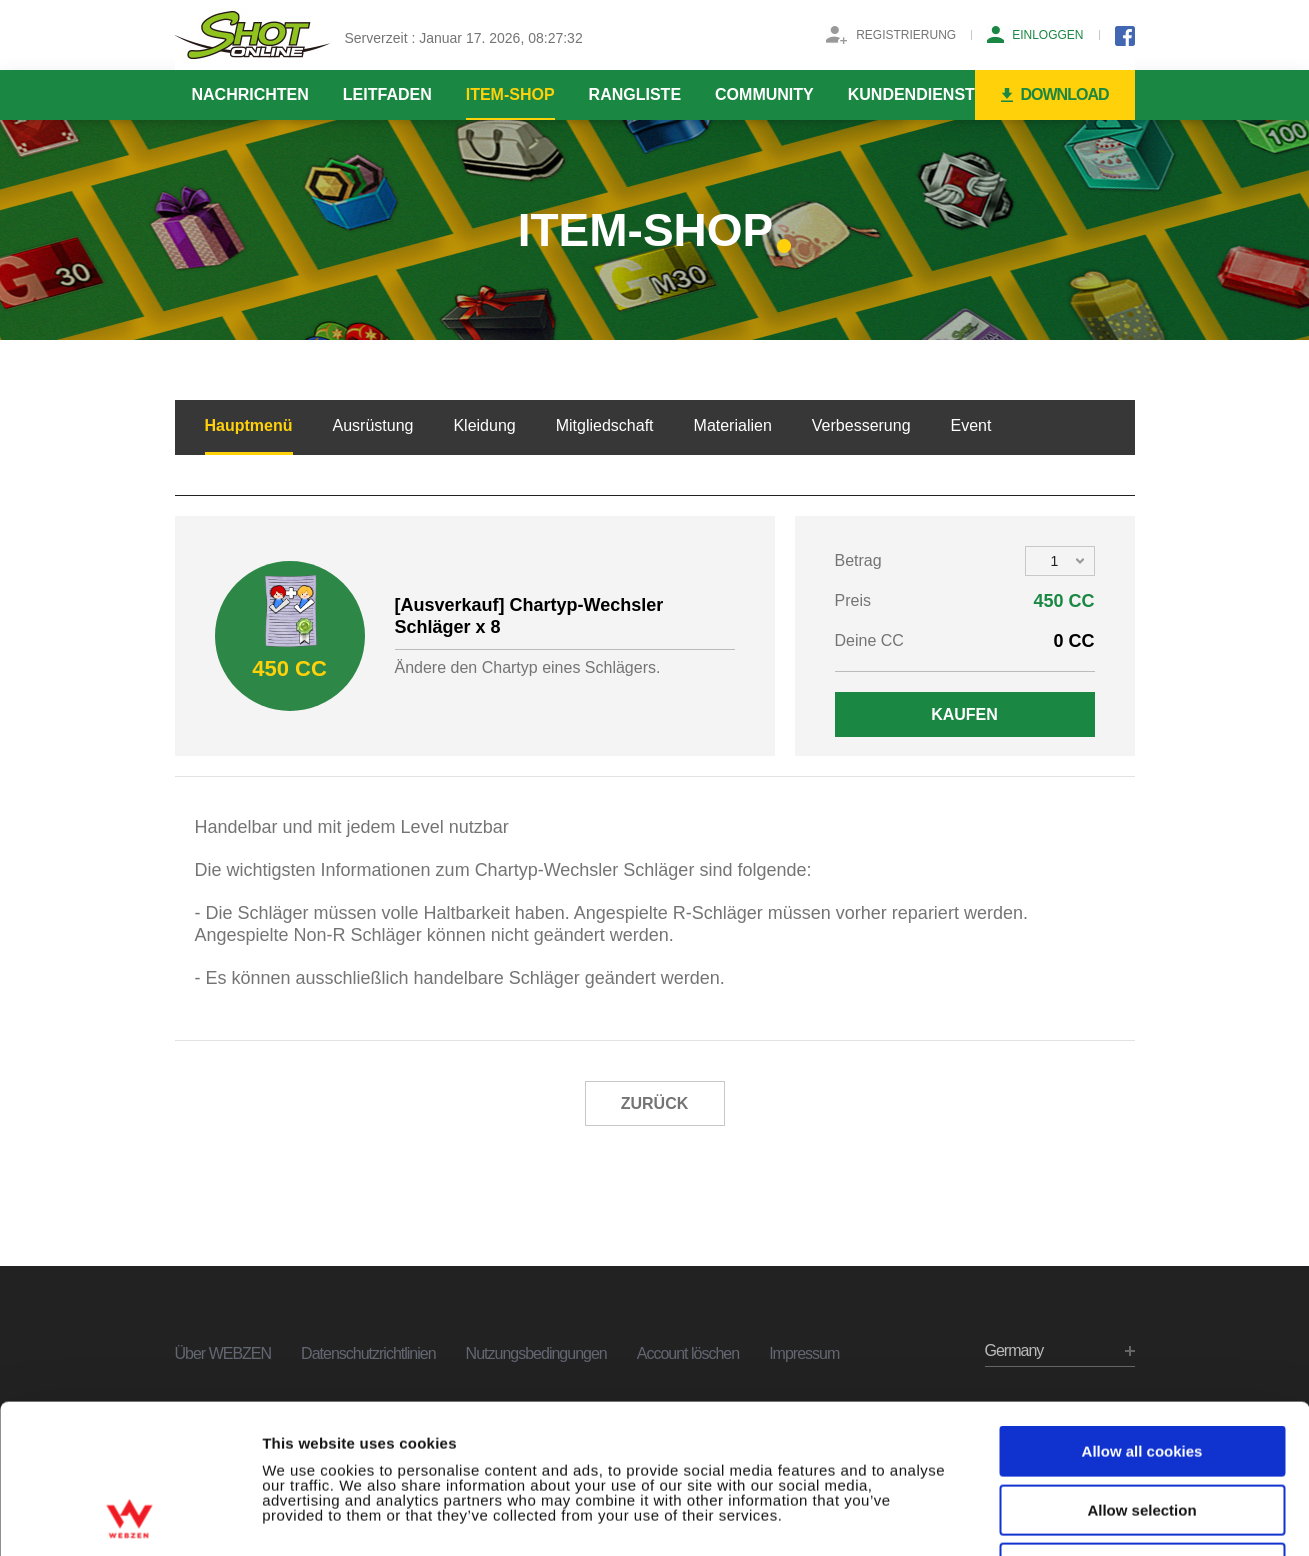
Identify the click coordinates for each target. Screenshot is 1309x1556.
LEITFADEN (387, 94)
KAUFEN (964, 714)
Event (971, 425)
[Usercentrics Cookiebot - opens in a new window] (129, 1517)
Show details (1049, 1517)
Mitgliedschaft (605, 425)
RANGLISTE (635, 94)
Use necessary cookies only (1142, 1428)
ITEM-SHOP (510, 94)
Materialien (733, 425)
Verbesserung (861, 425)
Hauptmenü (249, 425)
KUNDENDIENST (911, 94)
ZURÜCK (655, 1103)
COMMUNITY (764, 94)
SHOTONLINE (252, 35)
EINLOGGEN (1047, 35)
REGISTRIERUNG (906, 35)
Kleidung (484, 425)
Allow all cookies (1142, 1311)
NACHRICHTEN (250, 94)
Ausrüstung (373, 425)
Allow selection (1141, 1370)
